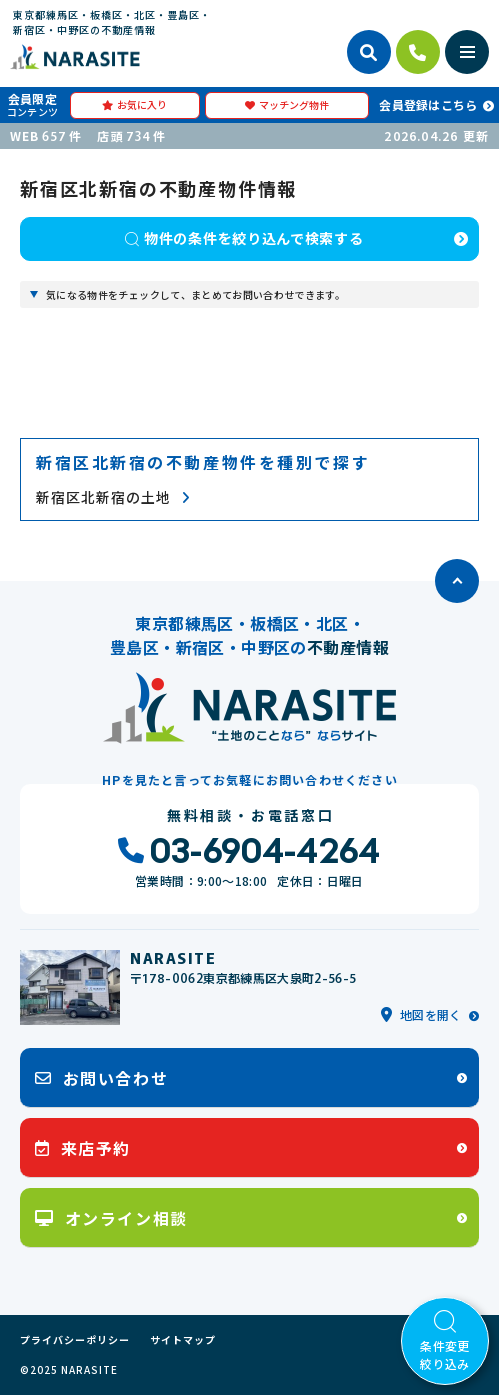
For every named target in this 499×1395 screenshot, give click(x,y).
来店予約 (83, 1148)
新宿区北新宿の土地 (113, 497)
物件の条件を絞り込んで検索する (244, 238)
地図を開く (421, 1014)
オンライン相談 (111, 1218)
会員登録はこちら (428, 104)
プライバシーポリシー (75, 1340)
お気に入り (134, 104)
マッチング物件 (287, 104)
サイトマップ (183, 1340)
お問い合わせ (101, 1078)
